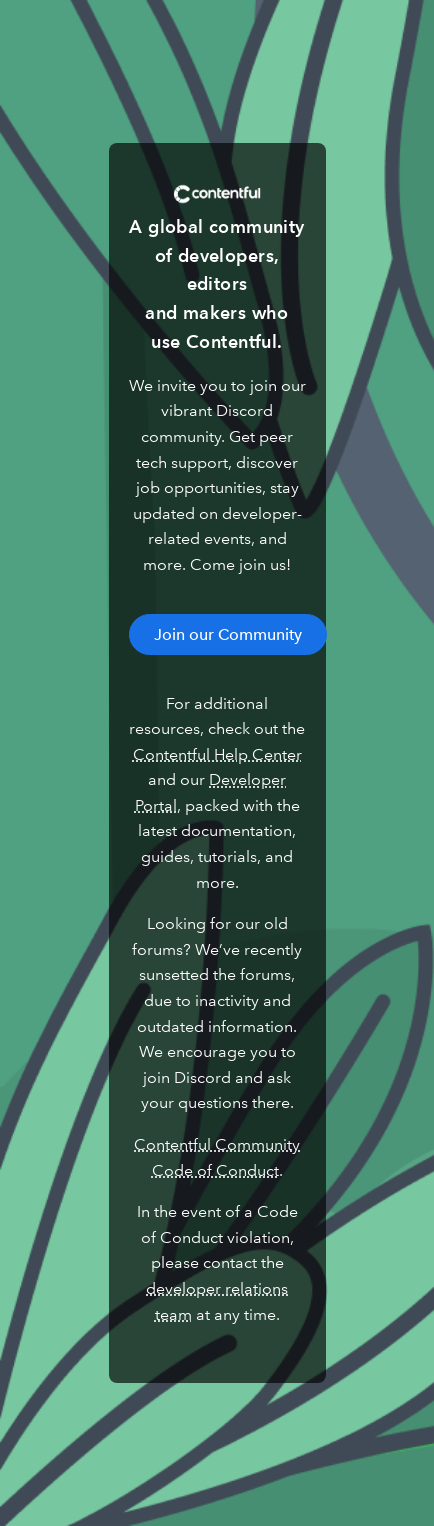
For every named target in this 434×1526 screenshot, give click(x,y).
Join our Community (228, 634)
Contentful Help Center (217, 754)
